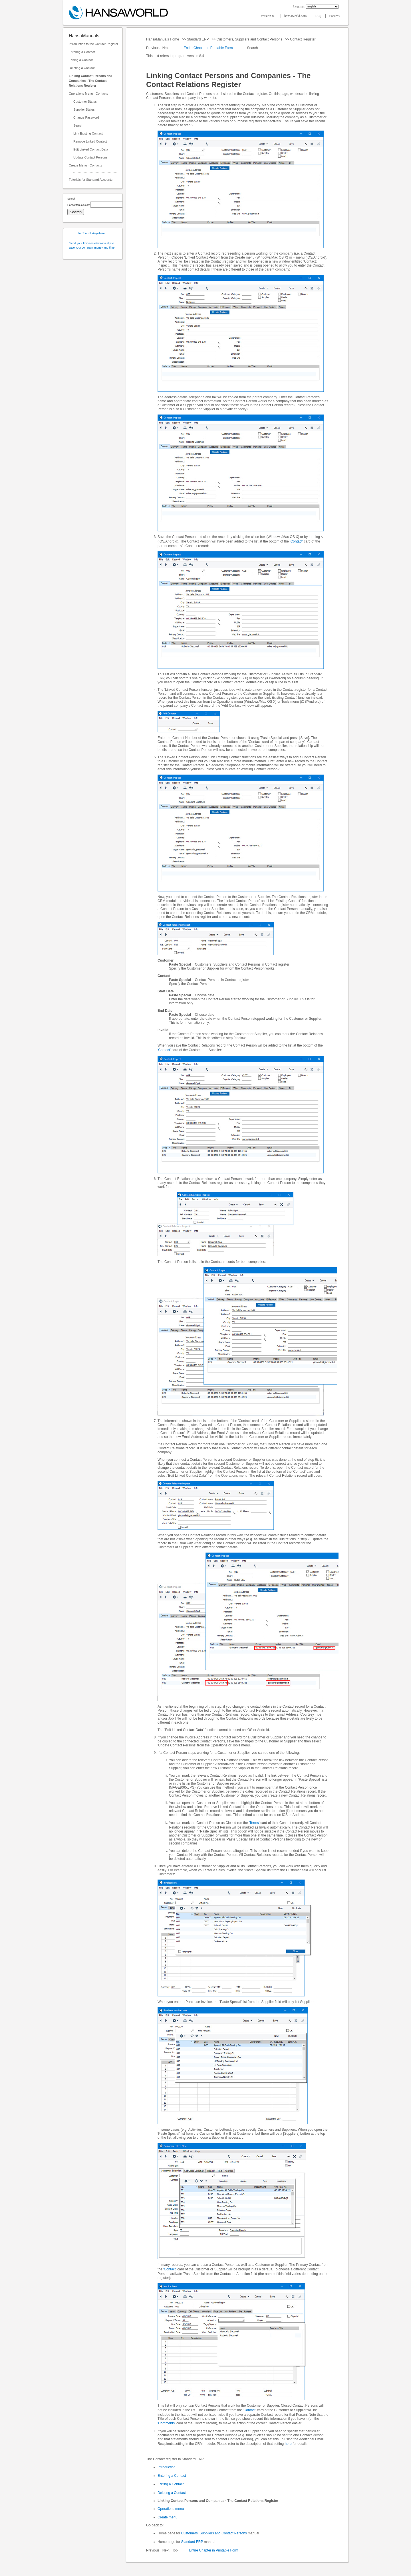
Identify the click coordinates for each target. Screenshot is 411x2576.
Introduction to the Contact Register (93, 44)
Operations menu (171, 2509)
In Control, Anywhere (91, 233)
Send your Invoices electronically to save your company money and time (92, 245)
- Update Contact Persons (88, 157)
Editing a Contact (81, 60)
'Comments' (167, 2423)
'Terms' (254, 1823)
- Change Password (84, 117)
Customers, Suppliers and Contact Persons (249, 39)
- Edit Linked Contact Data (88, 149)
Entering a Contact (82, 52)
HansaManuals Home (163, 39)
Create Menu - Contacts (85, 165)
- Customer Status (83, 101)
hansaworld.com (296, 16)
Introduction (167, 2467)
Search (252, 48)
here (288, 2444)
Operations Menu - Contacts (88, 93)
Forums (334, 16)
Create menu (167, 2517)
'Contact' (296, 541)
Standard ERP (197, 39)
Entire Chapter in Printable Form (208, 48)
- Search (76, 125)
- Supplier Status (82, 109)
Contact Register (303, 39)
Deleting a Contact (82, 68)
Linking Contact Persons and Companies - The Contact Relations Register (90, 80)
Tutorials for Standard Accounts (90, 179)
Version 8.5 (269, 16)
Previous (153, 48)
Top (175, 2550)
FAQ (318, 16)
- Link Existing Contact (86, 133)
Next (166, 48)
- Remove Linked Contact (88, 141)
